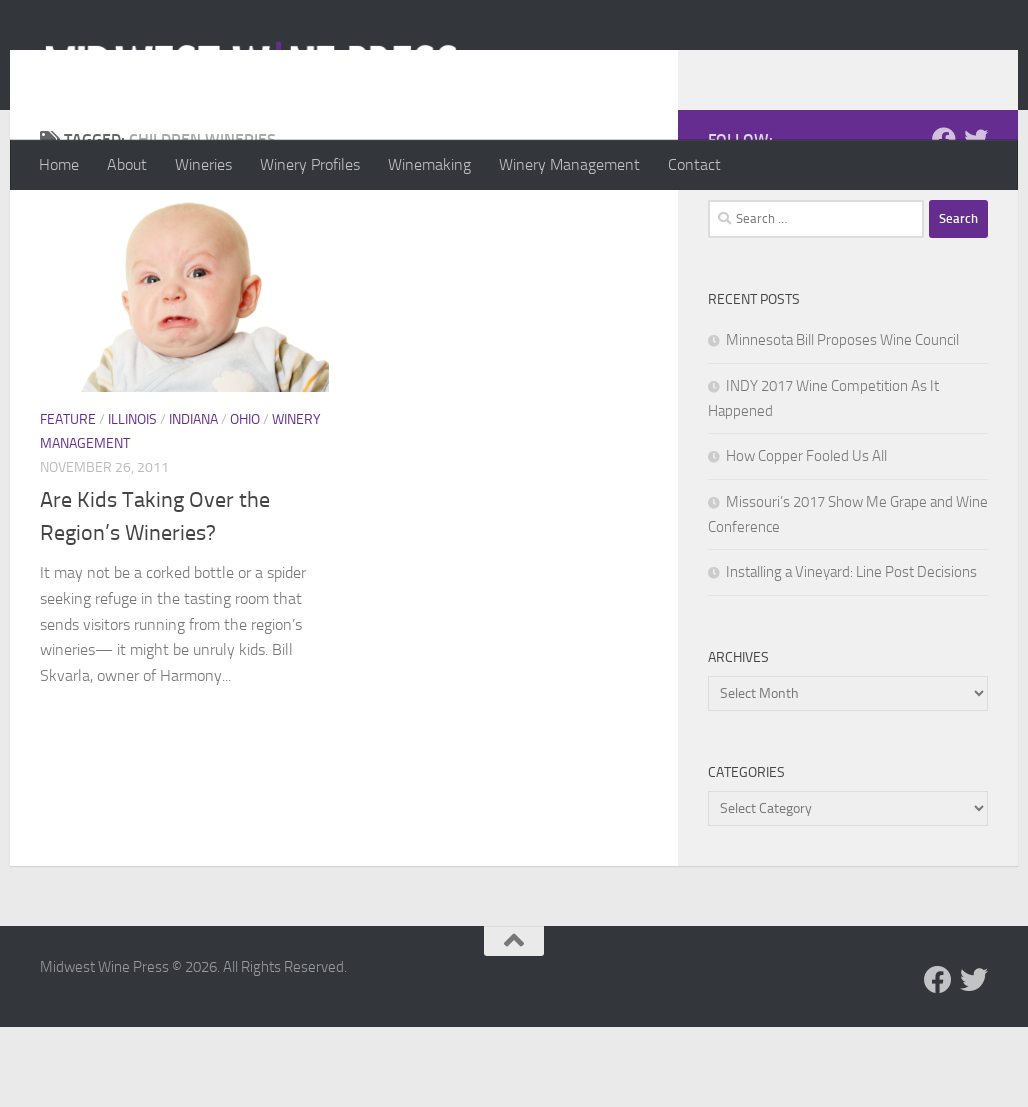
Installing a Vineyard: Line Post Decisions (851, 652)
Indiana (193, 499)
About (127, 164)
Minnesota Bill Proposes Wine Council (842, 420)
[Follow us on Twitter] (976, 219)
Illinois (132, 499)
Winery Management (569, 164)
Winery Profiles (310, 164)
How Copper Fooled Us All (806, 536)
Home (59, 164)
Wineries (203, 164)
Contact (694, 164)
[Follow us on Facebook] (944, 219)
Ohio (245, 499)
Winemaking (429, 164)
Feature (68, 499)
